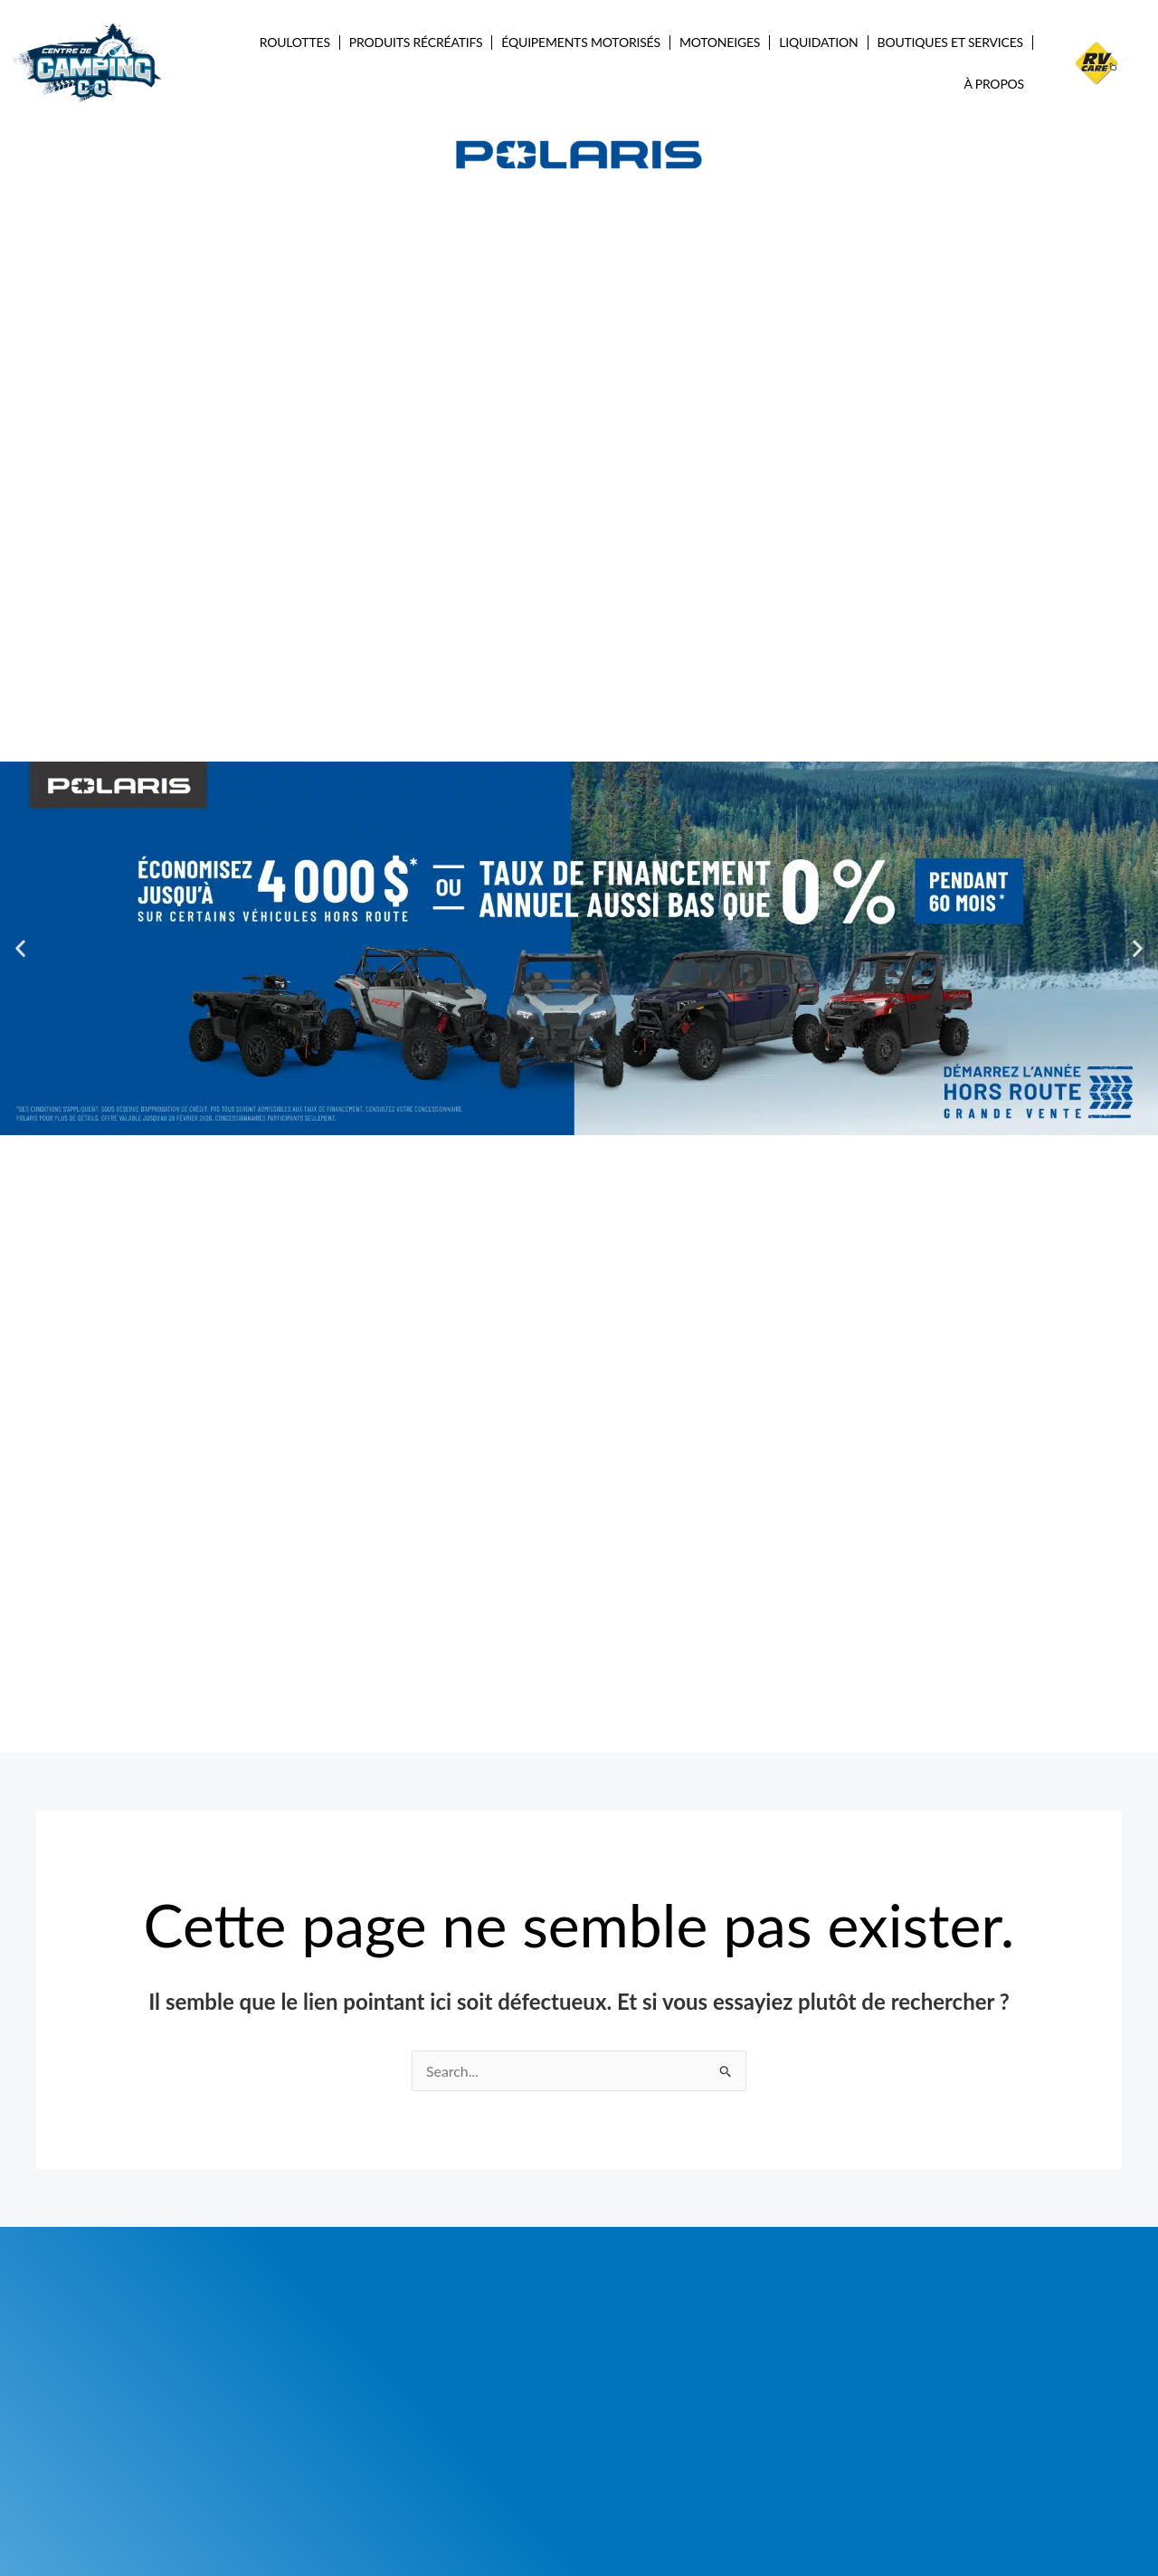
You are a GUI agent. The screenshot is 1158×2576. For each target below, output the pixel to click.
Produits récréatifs (416, 42)
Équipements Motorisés (580, 42)
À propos (994, 83)
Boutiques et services (950, 42)
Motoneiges (719, 42)
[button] (20, 948)
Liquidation (818, 42)
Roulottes (295, 42)
